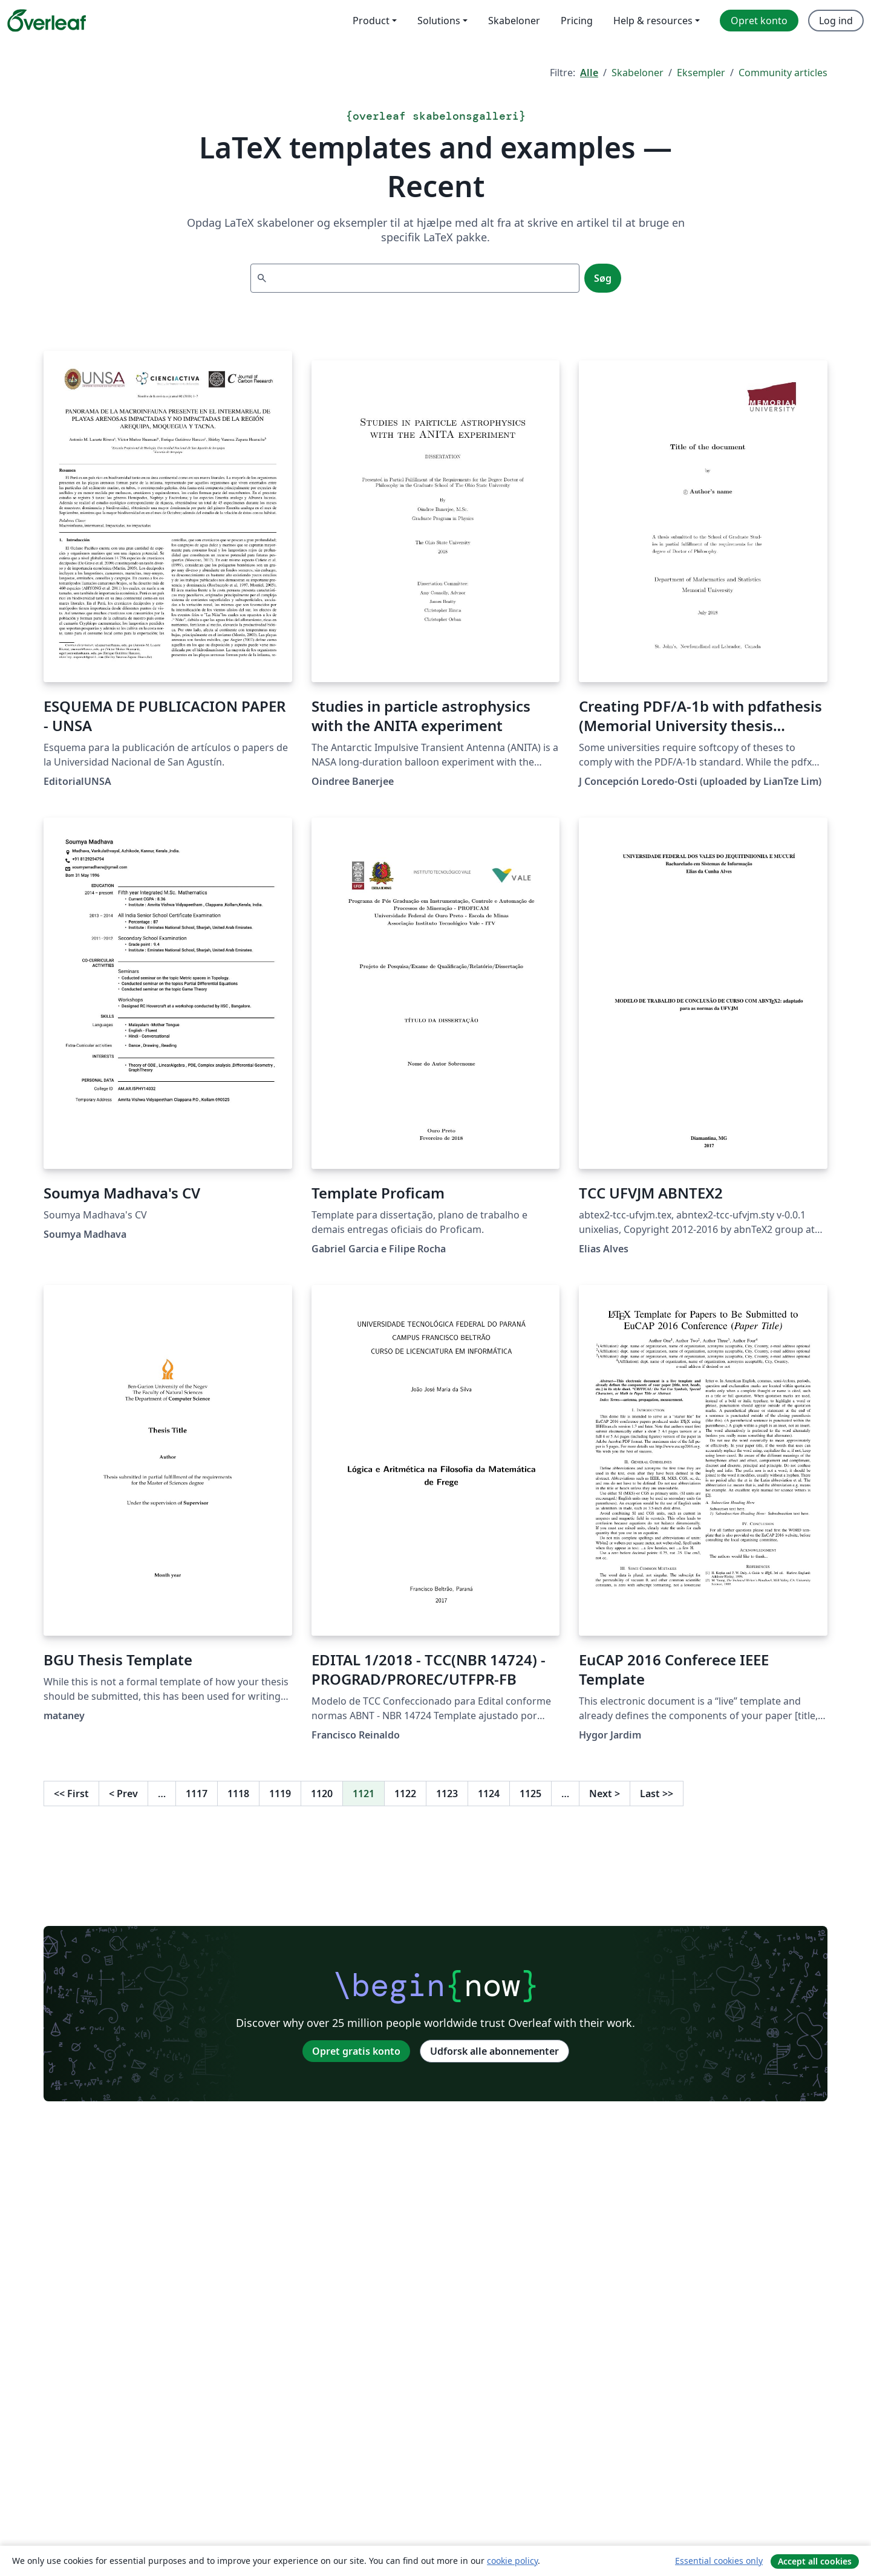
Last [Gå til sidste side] (656, 1793)
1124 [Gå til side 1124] (489, 1793)
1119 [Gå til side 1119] (280, 1793)
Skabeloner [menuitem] (514, 20)
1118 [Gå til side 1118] (238, 1793)
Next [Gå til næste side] (604, 1793)
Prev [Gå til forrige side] (123, 1793)
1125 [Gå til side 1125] (530, 1793)
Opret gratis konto (356, 2051)
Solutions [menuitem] (438, 20)
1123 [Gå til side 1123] (447, 1793)
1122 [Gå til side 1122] (405, 1793)
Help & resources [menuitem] (653, 20)
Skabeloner (638, 72)
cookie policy (512, 2560)
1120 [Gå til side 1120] (322, 1793)
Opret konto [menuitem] (759, 20)
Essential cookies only (719, 2560)
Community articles (783, 72)
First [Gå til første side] (71, 1793)
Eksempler (701, 72)
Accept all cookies (815, 2561)
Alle (589, 72)
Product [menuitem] (371, 20)
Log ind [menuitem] (836, 20)
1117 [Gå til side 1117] (196, 1793)
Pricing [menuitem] (577, 20)
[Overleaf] (46, 20)
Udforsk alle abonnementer (494, 2051)
